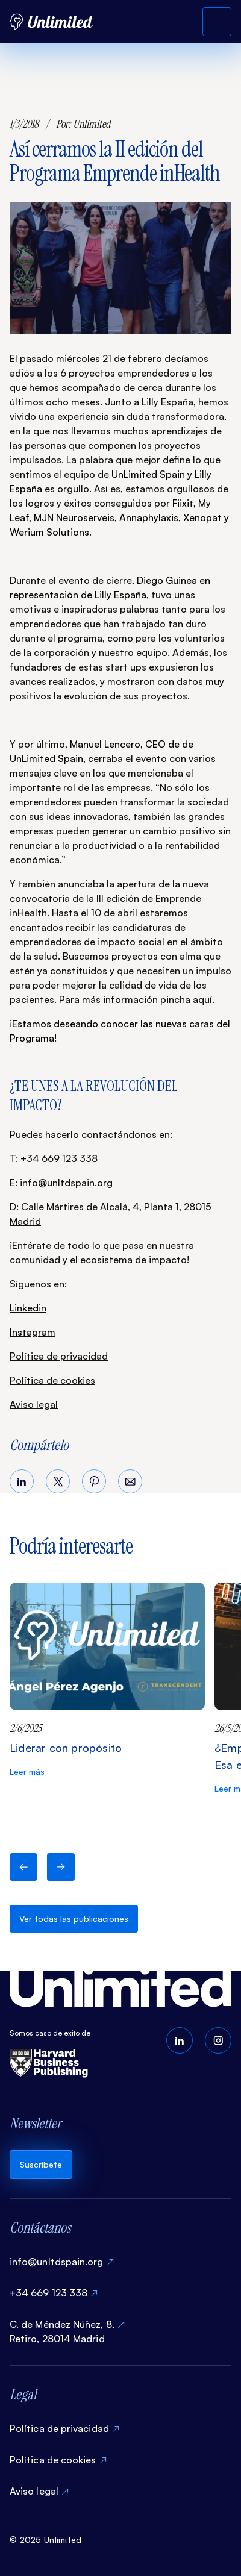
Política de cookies (52, 1380)
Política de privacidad (59, 1356)
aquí (202, 999)
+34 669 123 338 (59, 1158)
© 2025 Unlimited (45, 2539)
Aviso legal (34, 1404)
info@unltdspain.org (66, 1183)
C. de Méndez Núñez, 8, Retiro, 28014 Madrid (62, 2331)
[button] (23, 1867)
